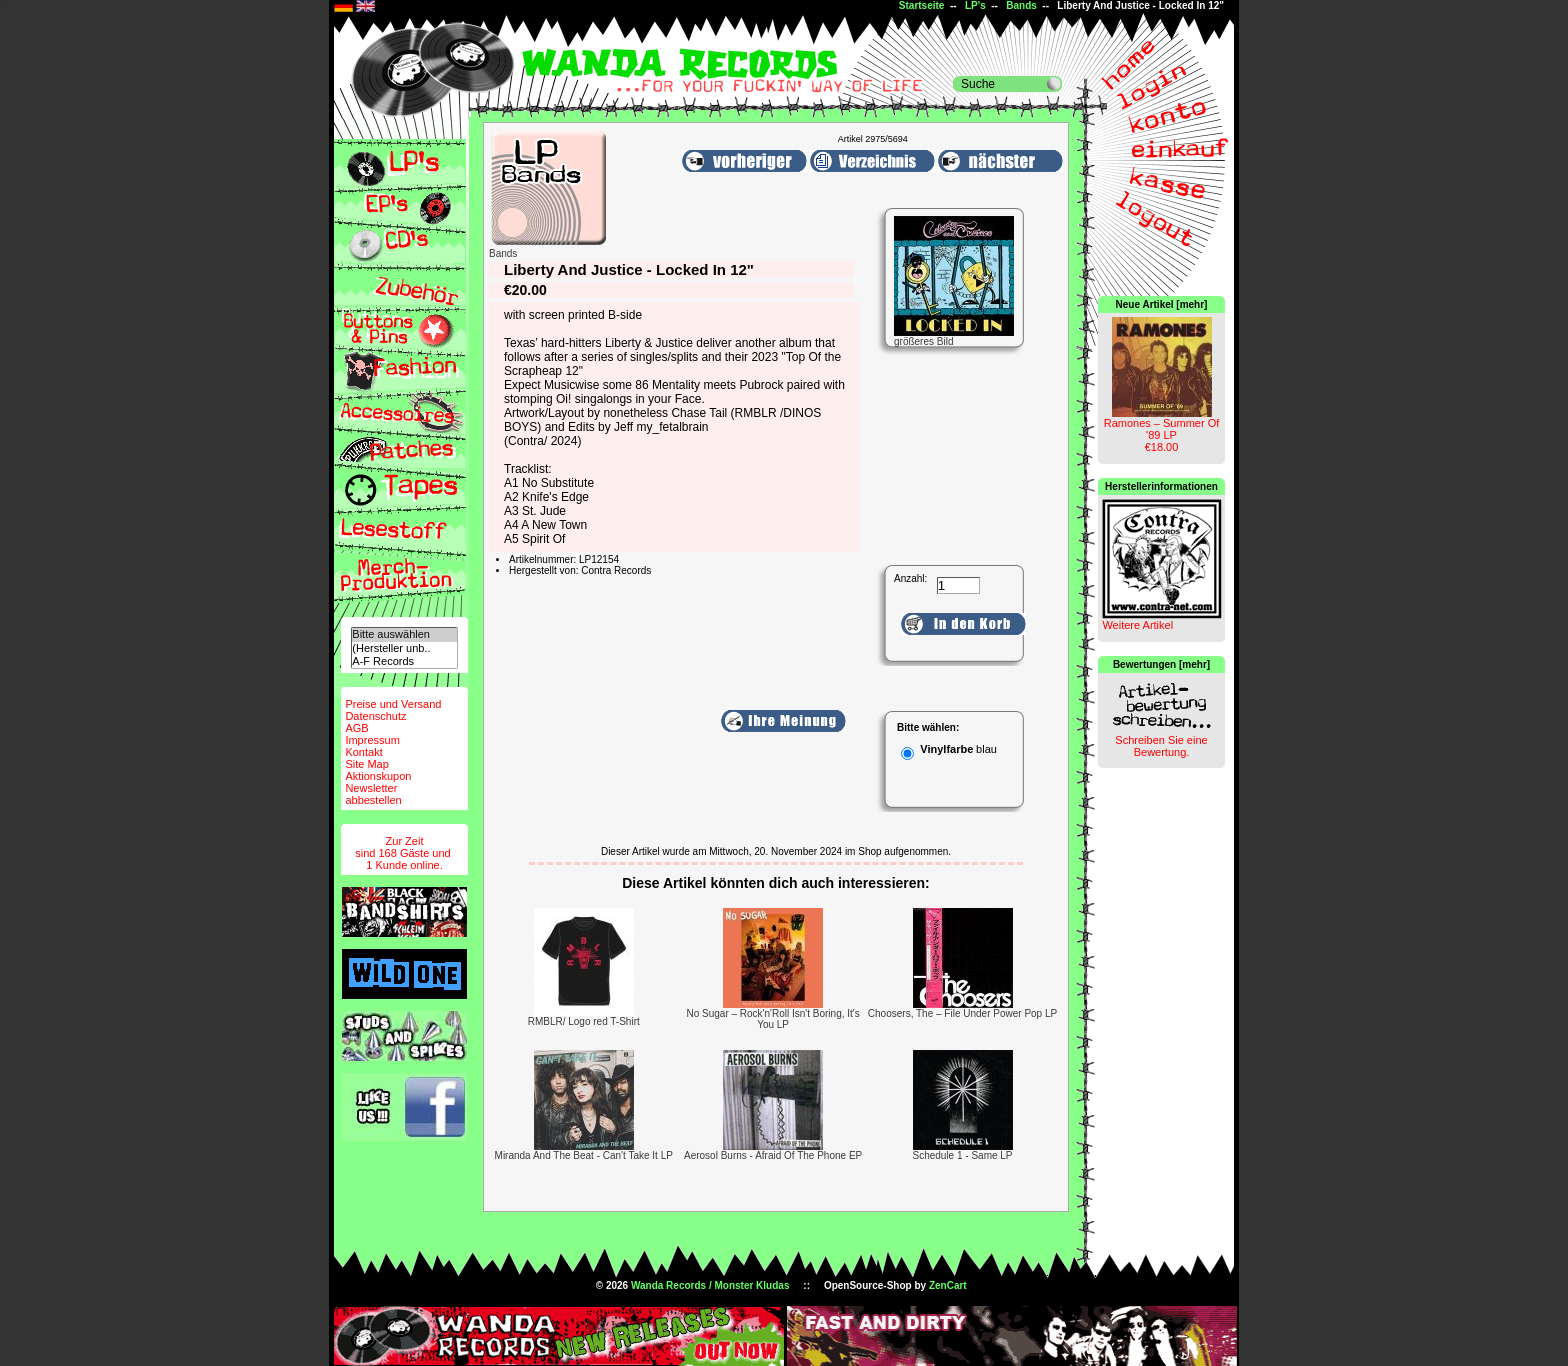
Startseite (922, 5)
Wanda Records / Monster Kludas (710, 1285)
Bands (1021, 5)
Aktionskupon (378, 776)
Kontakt (363, 752)
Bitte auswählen (404, 634)
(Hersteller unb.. (404, 648)
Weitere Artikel (1137, 625)
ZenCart (948, 1285)
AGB (356, 728)
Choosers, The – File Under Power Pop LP (962, 1013)
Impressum (372, 740)
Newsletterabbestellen (373, 794)
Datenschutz (375, 716)
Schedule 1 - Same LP (962, 1155)
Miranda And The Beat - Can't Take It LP (584, 1155)
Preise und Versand (393, 704)
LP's (975, 5)
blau (986, 749)
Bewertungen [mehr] (1161, 664)
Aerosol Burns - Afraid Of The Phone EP (773, 1155)
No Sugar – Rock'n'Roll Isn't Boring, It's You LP (772, 1019)
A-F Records (404, 661)
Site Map (366, 764)
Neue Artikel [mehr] (1162, 304)
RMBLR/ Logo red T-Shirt (584, 1021)
